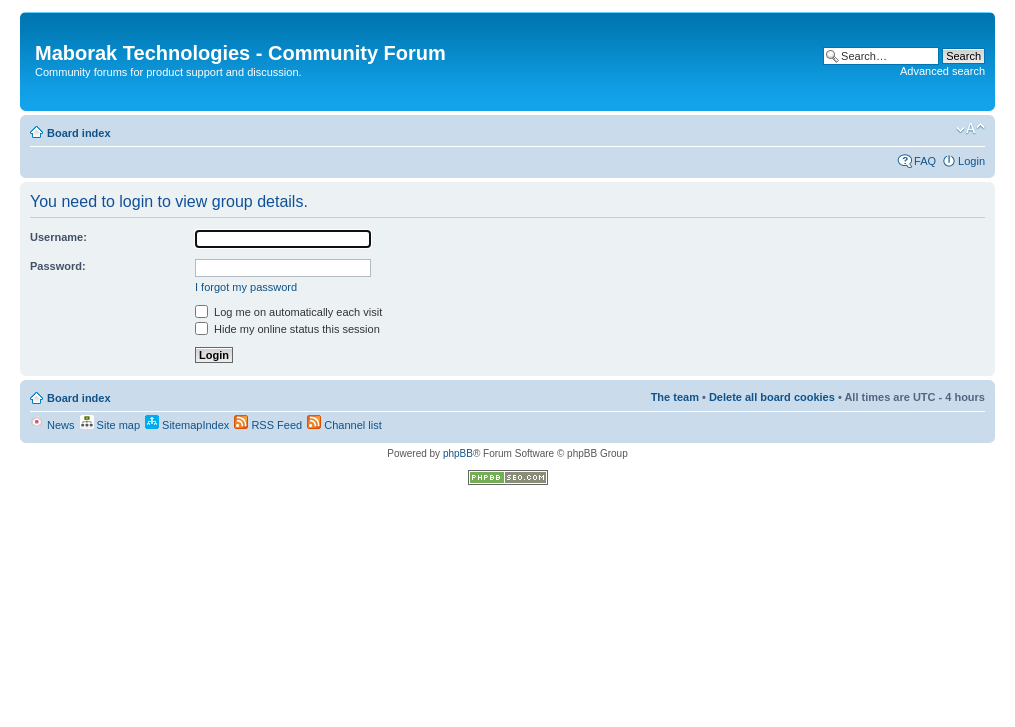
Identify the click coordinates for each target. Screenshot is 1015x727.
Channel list (344, 425)
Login (971, 161)
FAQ (925, 161)
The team (675, 397)
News (52, 425)
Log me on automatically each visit (288, 312)
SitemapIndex (187, 425)
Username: (58, 237)
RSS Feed (268, 425)
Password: (58, 266)
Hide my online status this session (287, 329)
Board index (79, 133)
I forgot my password (246, 287)
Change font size (970, 129)
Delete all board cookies (772, 397)
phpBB (458, 453)
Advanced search (942, 71)
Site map (110, 425)
